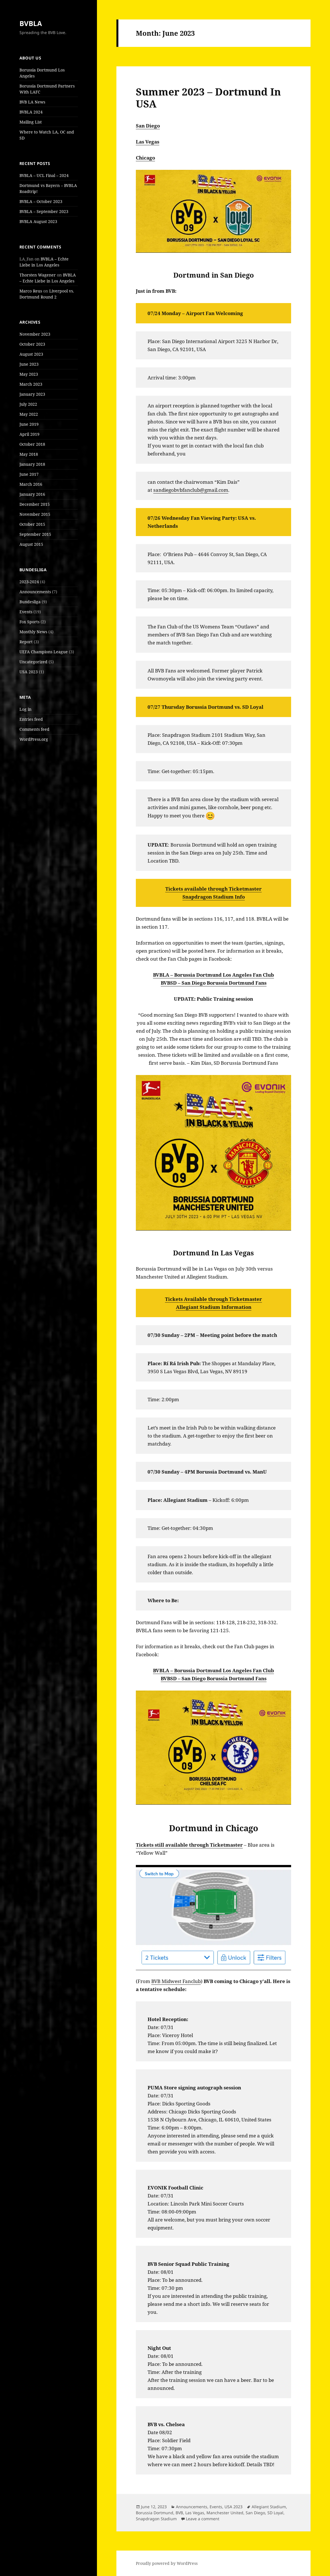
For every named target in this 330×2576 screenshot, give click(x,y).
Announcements (35, 591)
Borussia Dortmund (154, 2512)
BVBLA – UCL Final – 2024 (44, 175)
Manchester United (224, 2512)
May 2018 (28, 454)
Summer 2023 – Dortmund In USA (208, 97)
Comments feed (34, 729)
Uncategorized (33, 661)
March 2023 (30, 384)
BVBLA (30, 23)
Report (26, 641)
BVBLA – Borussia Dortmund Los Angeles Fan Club (213, 975)
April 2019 (29, 434)
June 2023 (29, 364)
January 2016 (32, 494)
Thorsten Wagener (37, 275)
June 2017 (29, 474)
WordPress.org (33, 739)
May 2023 (28, 374)
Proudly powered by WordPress (167, 2563)
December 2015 (34, 504)
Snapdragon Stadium (156, 2518)
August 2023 (31, 354)
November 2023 (34, 334)
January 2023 (32, 394)
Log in (25, 709)
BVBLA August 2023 (38, 221)
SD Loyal (275, 2512)
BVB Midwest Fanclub (176, 1981)
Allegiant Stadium (269, 2506)
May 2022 (28, 414)
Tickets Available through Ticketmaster (213, 1299)
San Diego (148, 125)
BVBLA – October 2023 (40, 201)
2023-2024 (29, 581)
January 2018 (32, 464)
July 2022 (28, 404)
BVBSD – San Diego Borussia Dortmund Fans (214, 983)
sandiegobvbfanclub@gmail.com (190, 490)
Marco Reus (30, 291)
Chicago (145, 157)
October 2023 (32, 344)
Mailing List (30, 122)
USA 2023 (28, 671)
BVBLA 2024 (31, 112)
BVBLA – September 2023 (43, 211)
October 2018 (32, 444)
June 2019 (29, 424)
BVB (179, 2512)
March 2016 (30, 484)
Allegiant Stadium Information (213, 1307)
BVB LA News (32, 102)
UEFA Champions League (43, 651)
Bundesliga (30, 601)
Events (25, 611)
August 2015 (31, 544)
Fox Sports (29, 621)
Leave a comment (202, 2518)
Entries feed (31, 719)
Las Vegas (147, 141)
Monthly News (33, 631)
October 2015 (32, 524)
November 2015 (34, 514)
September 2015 (35, 534)
